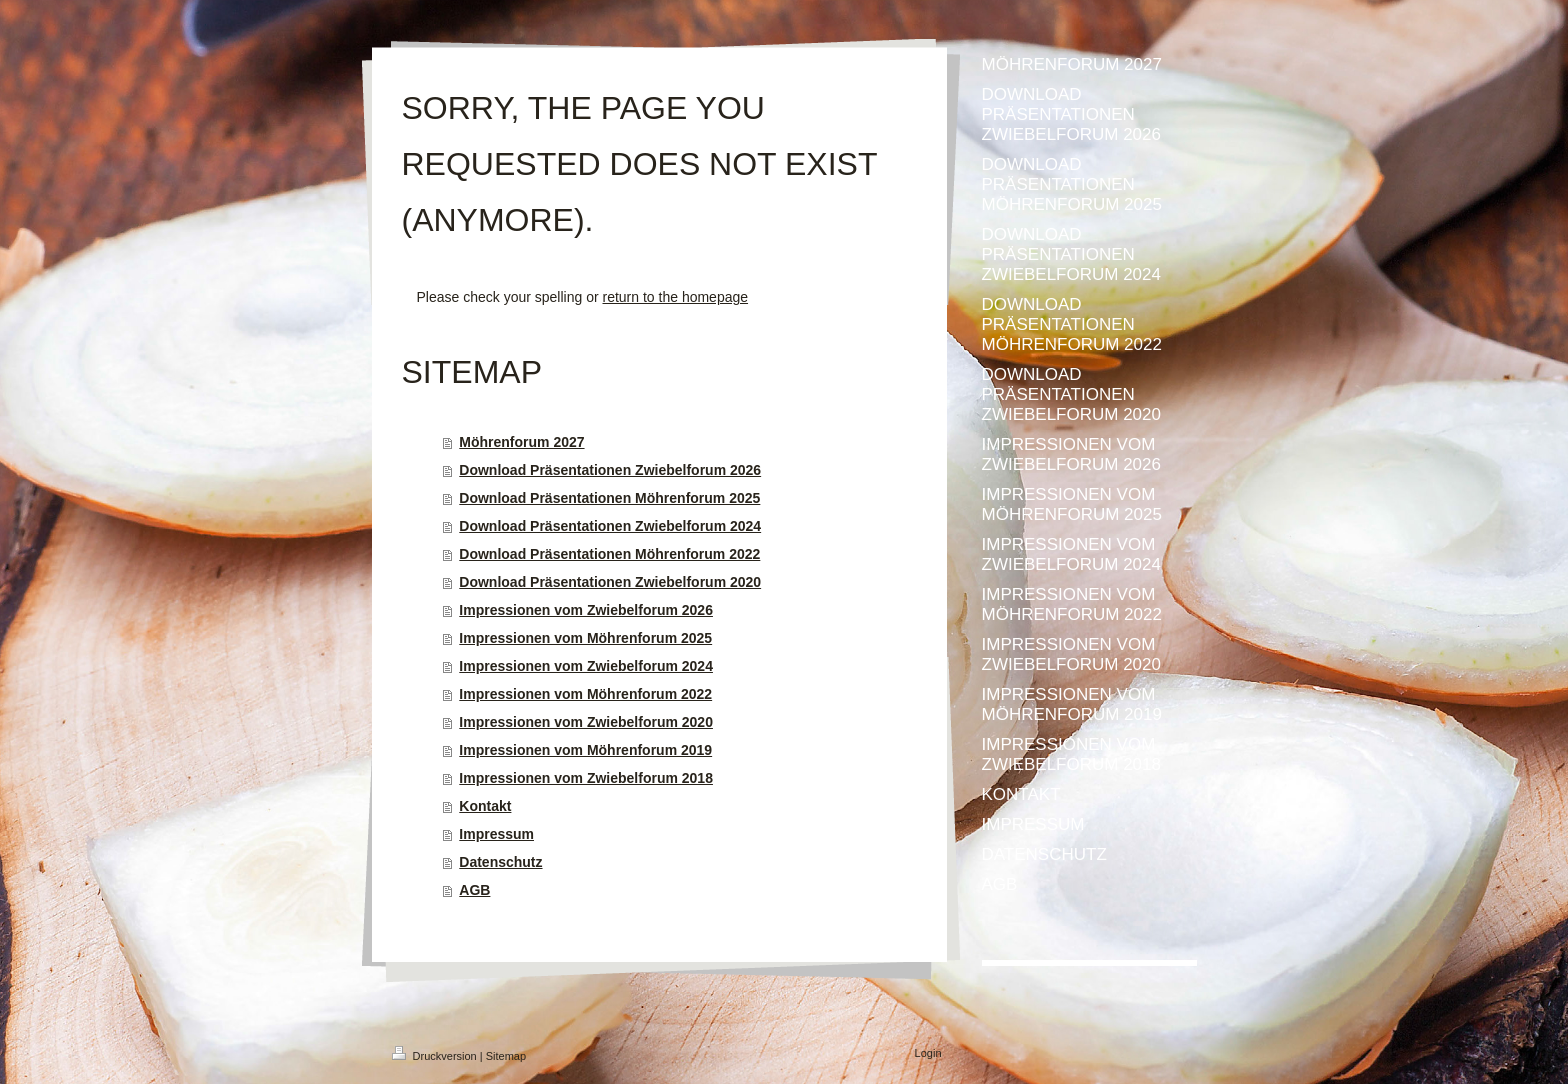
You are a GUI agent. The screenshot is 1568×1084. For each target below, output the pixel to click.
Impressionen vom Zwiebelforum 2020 (586, 722)
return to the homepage (676, 297)
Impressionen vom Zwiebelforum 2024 (586, 666)
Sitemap (506, 1056)
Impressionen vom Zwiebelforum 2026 (586, 610)
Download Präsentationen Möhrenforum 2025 (609, 498)
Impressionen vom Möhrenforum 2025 (585, 638)
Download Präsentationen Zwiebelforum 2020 (610, 582)
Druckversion (436, 1056)
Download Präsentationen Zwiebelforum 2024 (610, 526)
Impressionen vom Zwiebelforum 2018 (586, 778)
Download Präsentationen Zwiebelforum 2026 (610, 470)
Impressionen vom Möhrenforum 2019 (585, 750)
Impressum (496, 834)
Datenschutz (500, 862)
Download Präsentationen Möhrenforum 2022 (609, 554)
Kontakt (485, 806)
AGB (474, 890)
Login (928, 1053)
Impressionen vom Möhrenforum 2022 (585, 694)
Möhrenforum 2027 (521, 442)
